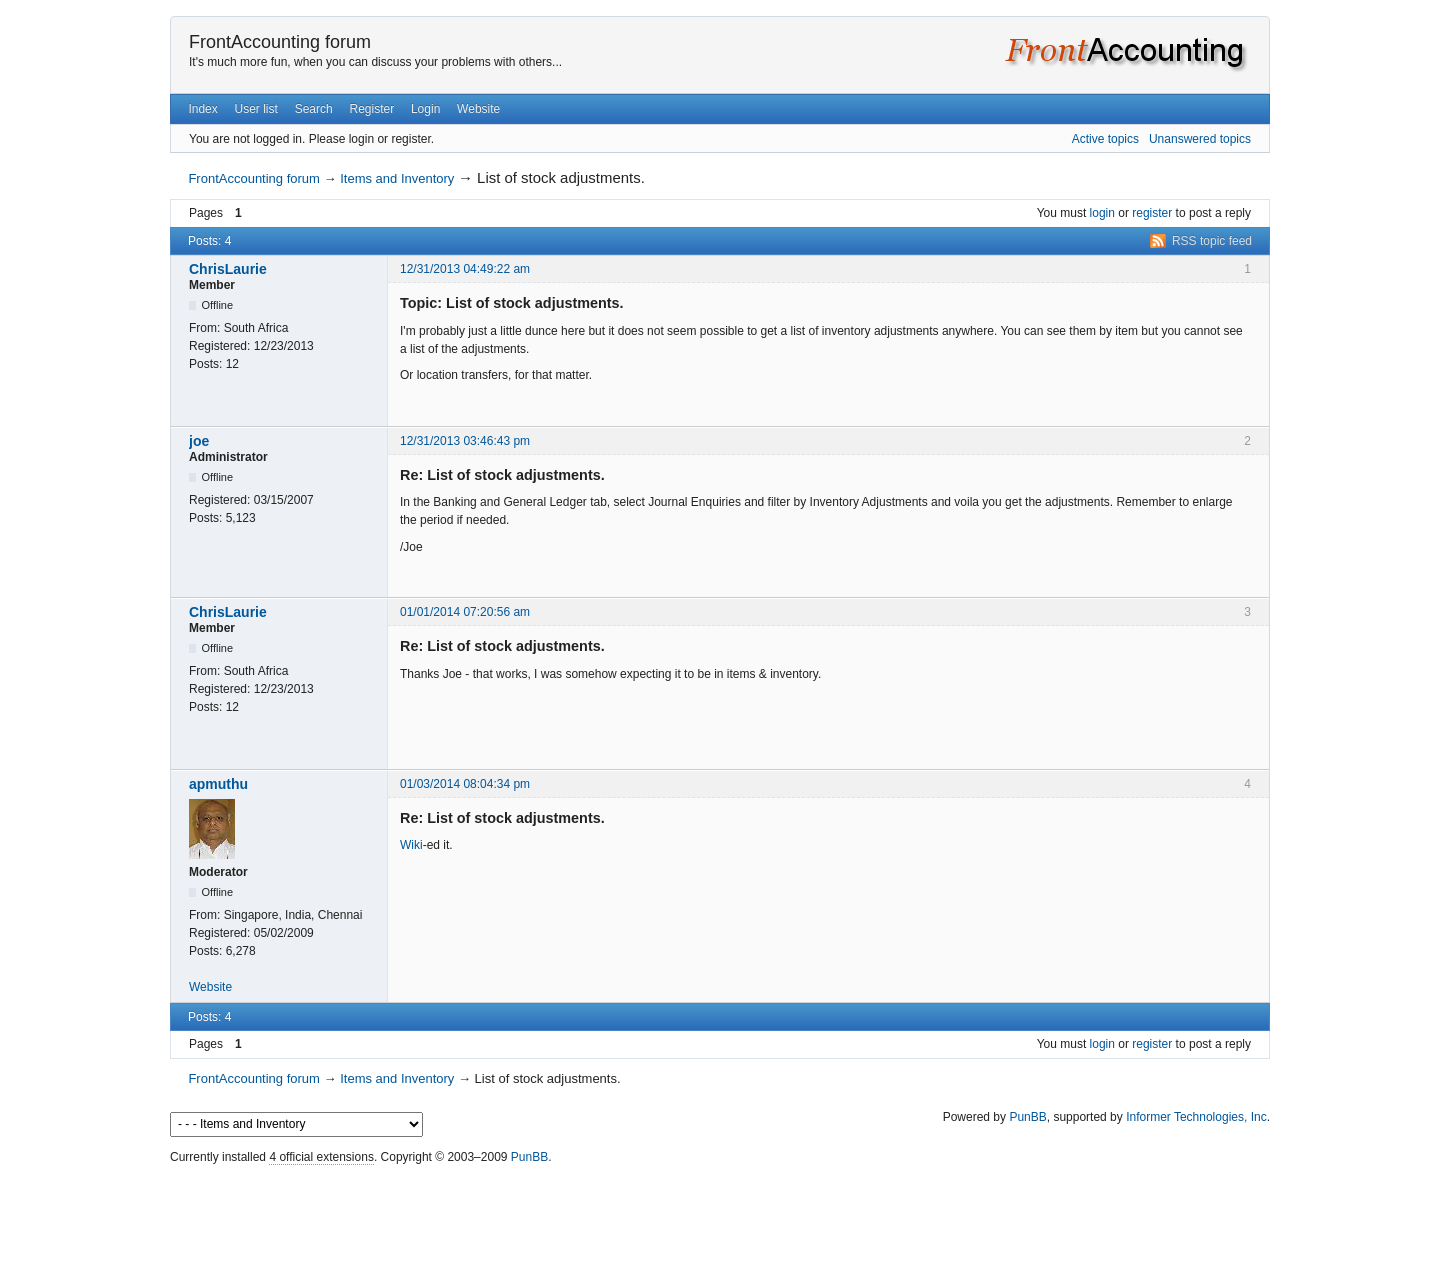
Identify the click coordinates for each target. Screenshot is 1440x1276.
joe (199, 441)
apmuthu (218, 784)
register (1152, 213)
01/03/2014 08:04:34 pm (465, 784)
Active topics (1105, 139)
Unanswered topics (1200, 139)
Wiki (411, 845)
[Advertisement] (720, 1216)
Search (314, 109)
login (1102, 213)
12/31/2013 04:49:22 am (465, 269)
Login (425, 109)
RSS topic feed (1212, 241)
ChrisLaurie (228, 269)
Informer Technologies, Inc (1196, 1117)
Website (478, 109)
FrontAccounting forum (280, 42)
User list (256, 109)
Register (371, 109)
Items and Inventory (397, 178)
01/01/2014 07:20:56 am (465, 612)
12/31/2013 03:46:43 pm (465, 441)
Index (202, 109)
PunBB (1027, 1117)
